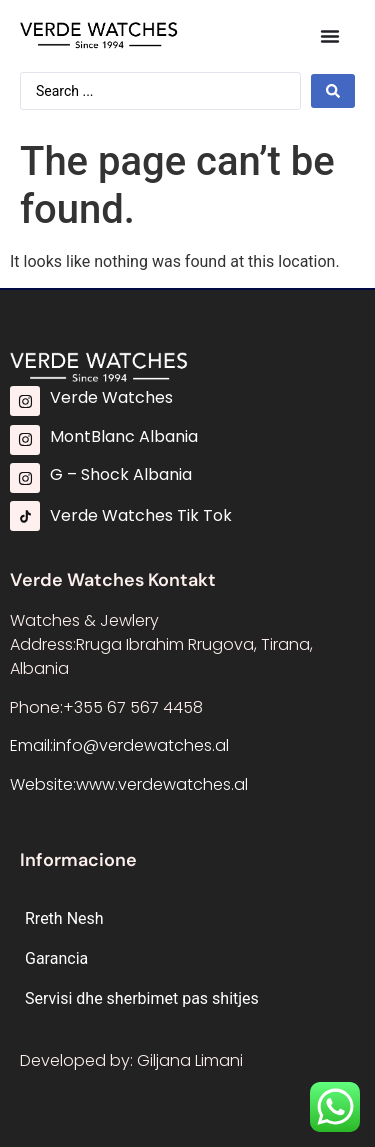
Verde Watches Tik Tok (141, 515)
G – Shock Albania (121, 474)
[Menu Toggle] (330, 36)
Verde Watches (111, 397)
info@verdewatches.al (141, 745)
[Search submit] (333, 91)
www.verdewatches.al (162, 784)
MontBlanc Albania (124, 436)
